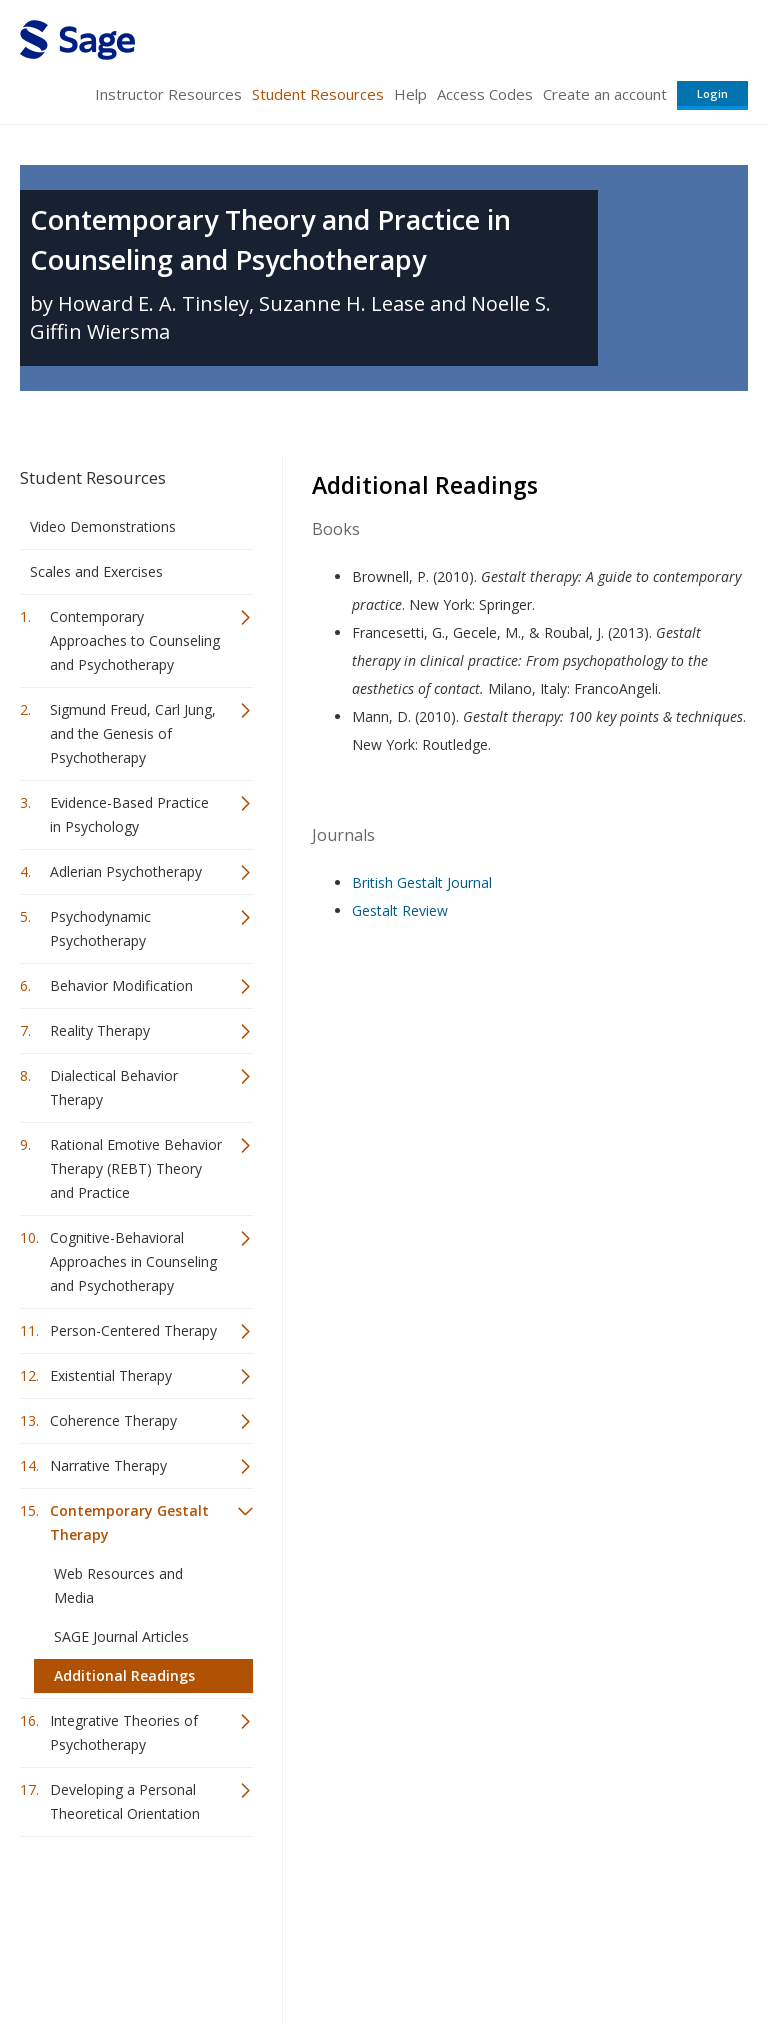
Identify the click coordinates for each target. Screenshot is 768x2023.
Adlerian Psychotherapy (126, 871)
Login (712, 93)
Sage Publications (134, 1900)
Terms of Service (382, 1948)
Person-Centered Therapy (133, 1330)
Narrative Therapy (108, 1465)
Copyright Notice (504, 1948)
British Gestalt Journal (422, 882)
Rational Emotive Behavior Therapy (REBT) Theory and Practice (136, 1168)
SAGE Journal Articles (121, 1636)
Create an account (605, 94)
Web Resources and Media (118, 1585)
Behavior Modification (121, 985)
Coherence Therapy (113, 1420)
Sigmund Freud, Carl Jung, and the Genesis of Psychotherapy (133, 733)
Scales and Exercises (96, 571)
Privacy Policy (616, 1948)
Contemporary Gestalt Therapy (129, 1522)
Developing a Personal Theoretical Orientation (125, 1801)
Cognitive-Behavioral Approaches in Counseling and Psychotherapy (133, 1261)
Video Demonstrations (103, 526)
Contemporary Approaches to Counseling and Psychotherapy (135, 640)
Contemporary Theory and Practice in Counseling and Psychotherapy (270, 239)
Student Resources (318, 94)
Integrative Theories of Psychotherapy (124, 1732)
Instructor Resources (168, 94)
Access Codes (485, 94)
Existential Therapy (111, 1375)
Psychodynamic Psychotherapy (100, 928)
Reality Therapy (100, 1030)
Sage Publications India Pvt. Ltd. (310, 1900)
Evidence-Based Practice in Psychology (129, 814)
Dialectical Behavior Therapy (114, 1087)
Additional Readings (124, 1675)
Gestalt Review (400, 910)
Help (410, 94)
